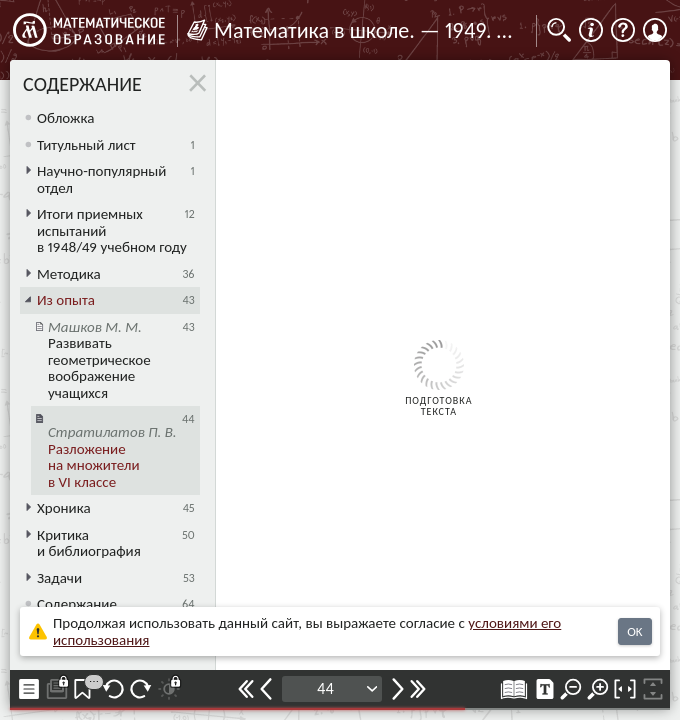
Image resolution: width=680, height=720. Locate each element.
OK (634, 631)
